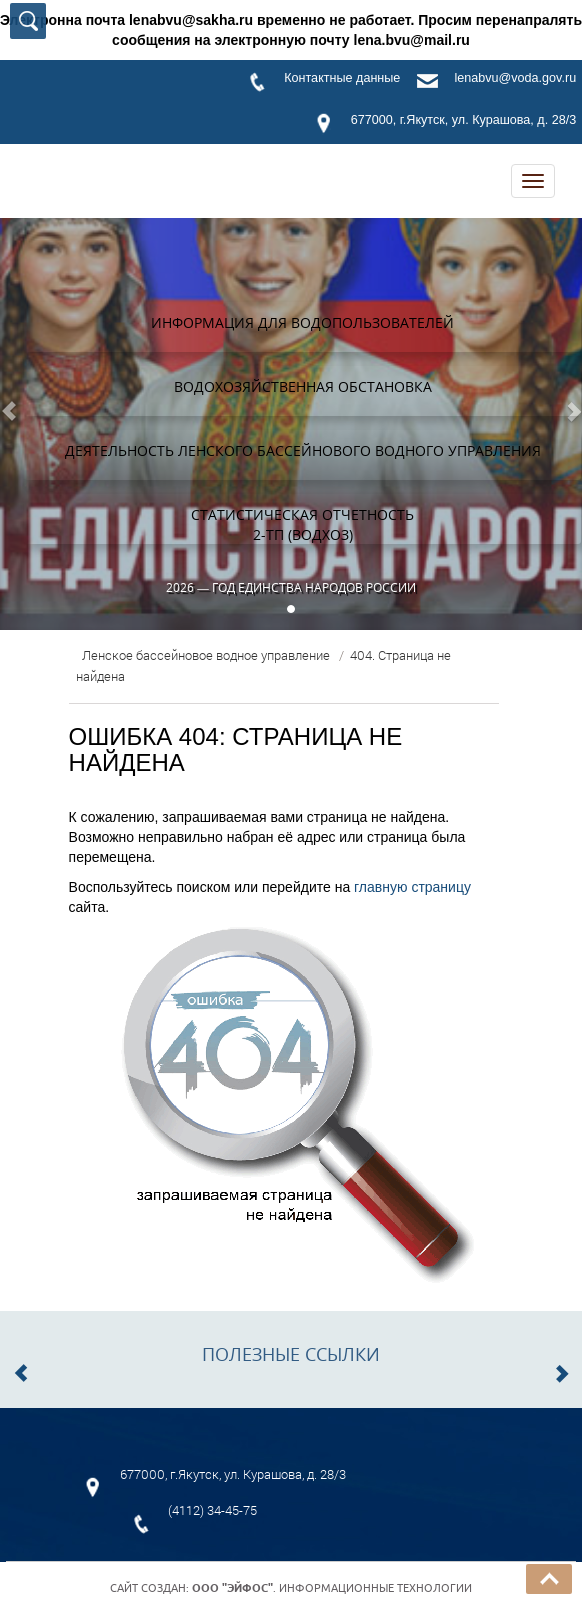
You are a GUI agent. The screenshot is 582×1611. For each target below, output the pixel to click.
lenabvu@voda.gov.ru (515, 78)
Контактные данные (342, 78)
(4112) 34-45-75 (212, 1510)
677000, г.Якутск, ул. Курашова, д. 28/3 (463, 120)
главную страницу (412, 887)
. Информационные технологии (332, 1588)
